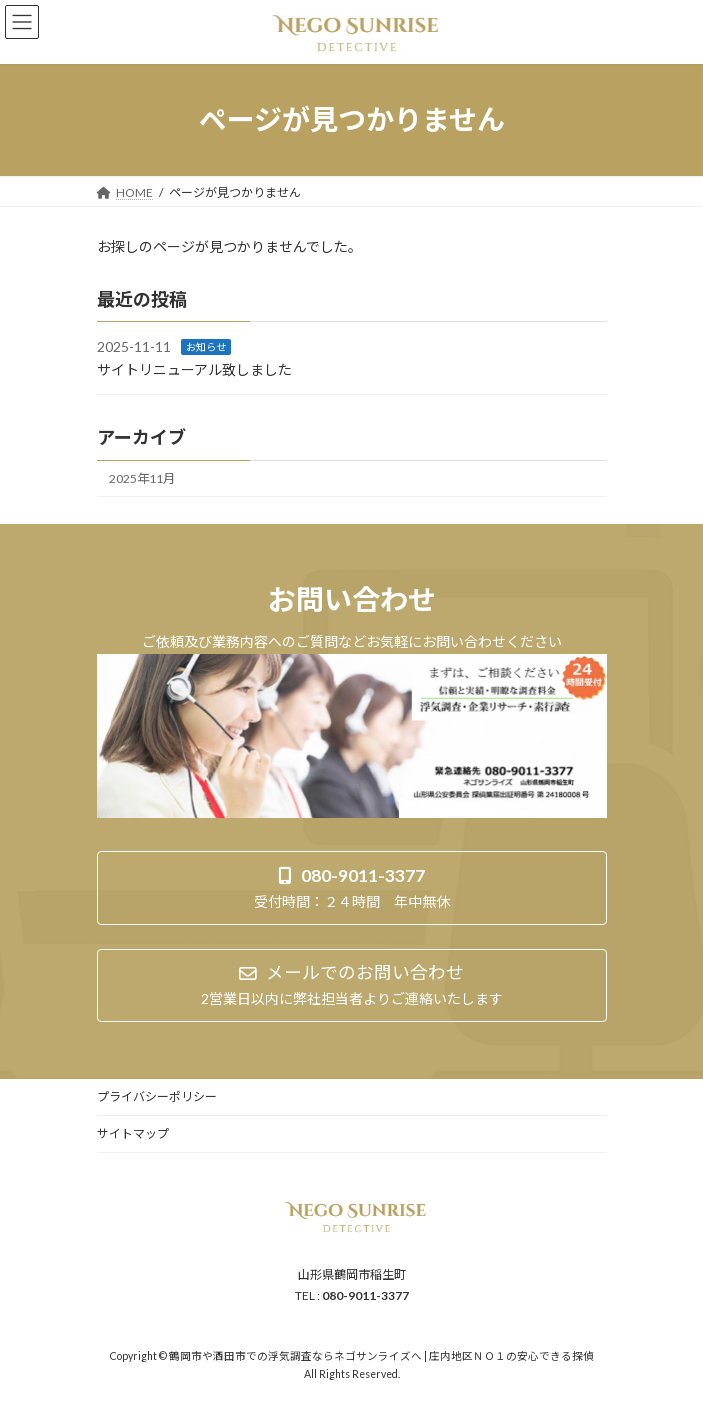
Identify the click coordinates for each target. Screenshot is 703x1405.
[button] (352, 887)
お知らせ (206, 347)
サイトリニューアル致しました (194, 369)
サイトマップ (133, 1133)
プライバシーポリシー (157, 1096)
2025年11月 (142, 478)
